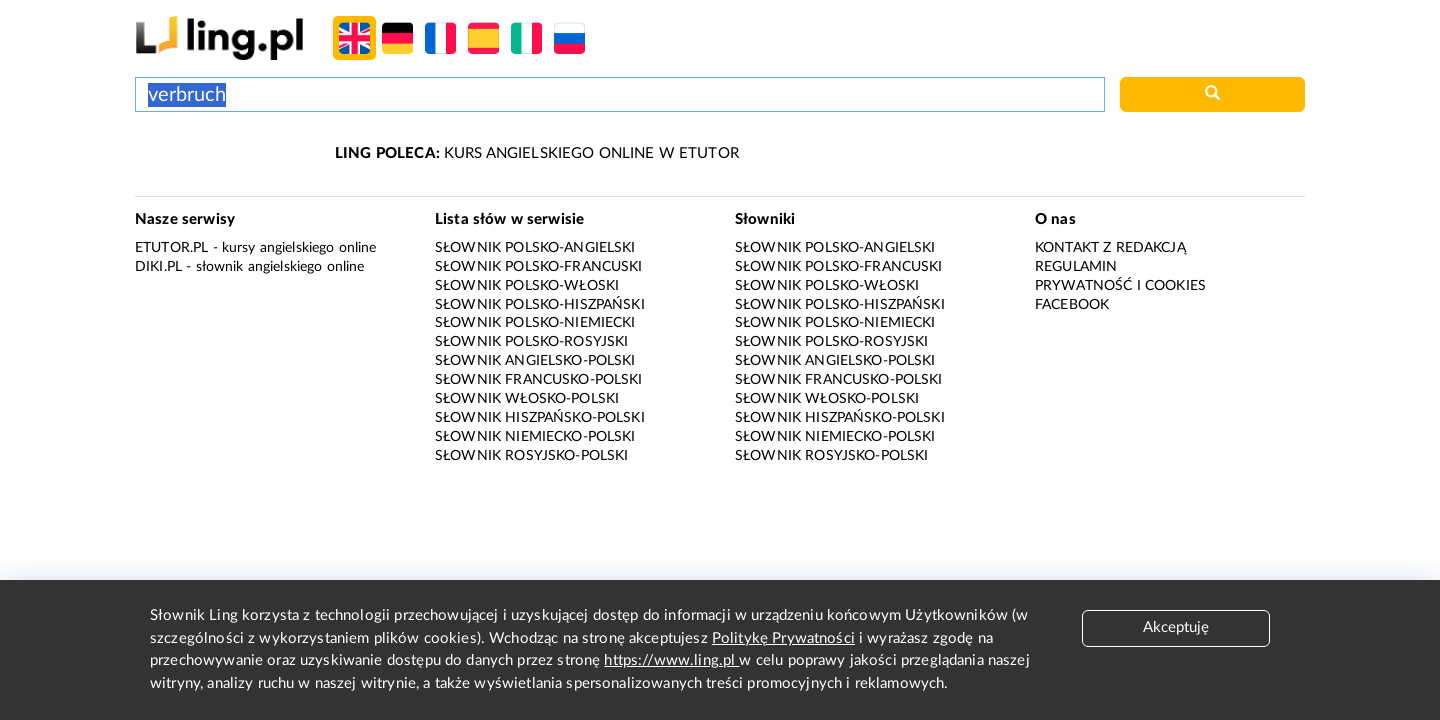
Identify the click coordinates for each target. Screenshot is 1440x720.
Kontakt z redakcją (1110, 248)
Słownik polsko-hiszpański (540, 305)
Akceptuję (1176, 627)
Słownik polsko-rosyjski (531, 342)
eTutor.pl (171, 248)
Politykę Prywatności (783, 638)
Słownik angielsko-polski (535, 361)
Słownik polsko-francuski (539, 267)
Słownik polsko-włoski (527, 286)
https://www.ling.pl (671, 660)
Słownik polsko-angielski (535, 248)
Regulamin (1076, 267)
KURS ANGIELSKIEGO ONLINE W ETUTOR (537, 153)
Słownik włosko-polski (527, 399)
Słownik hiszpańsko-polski (540, 418)
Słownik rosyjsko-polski (531, 456)
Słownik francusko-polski (539, 380)
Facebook (1072, 305)
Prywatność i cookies (1120, 286)
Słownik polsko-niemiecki (535, 323)
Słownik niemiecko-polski (535, 437)
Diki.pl (158, 267)
